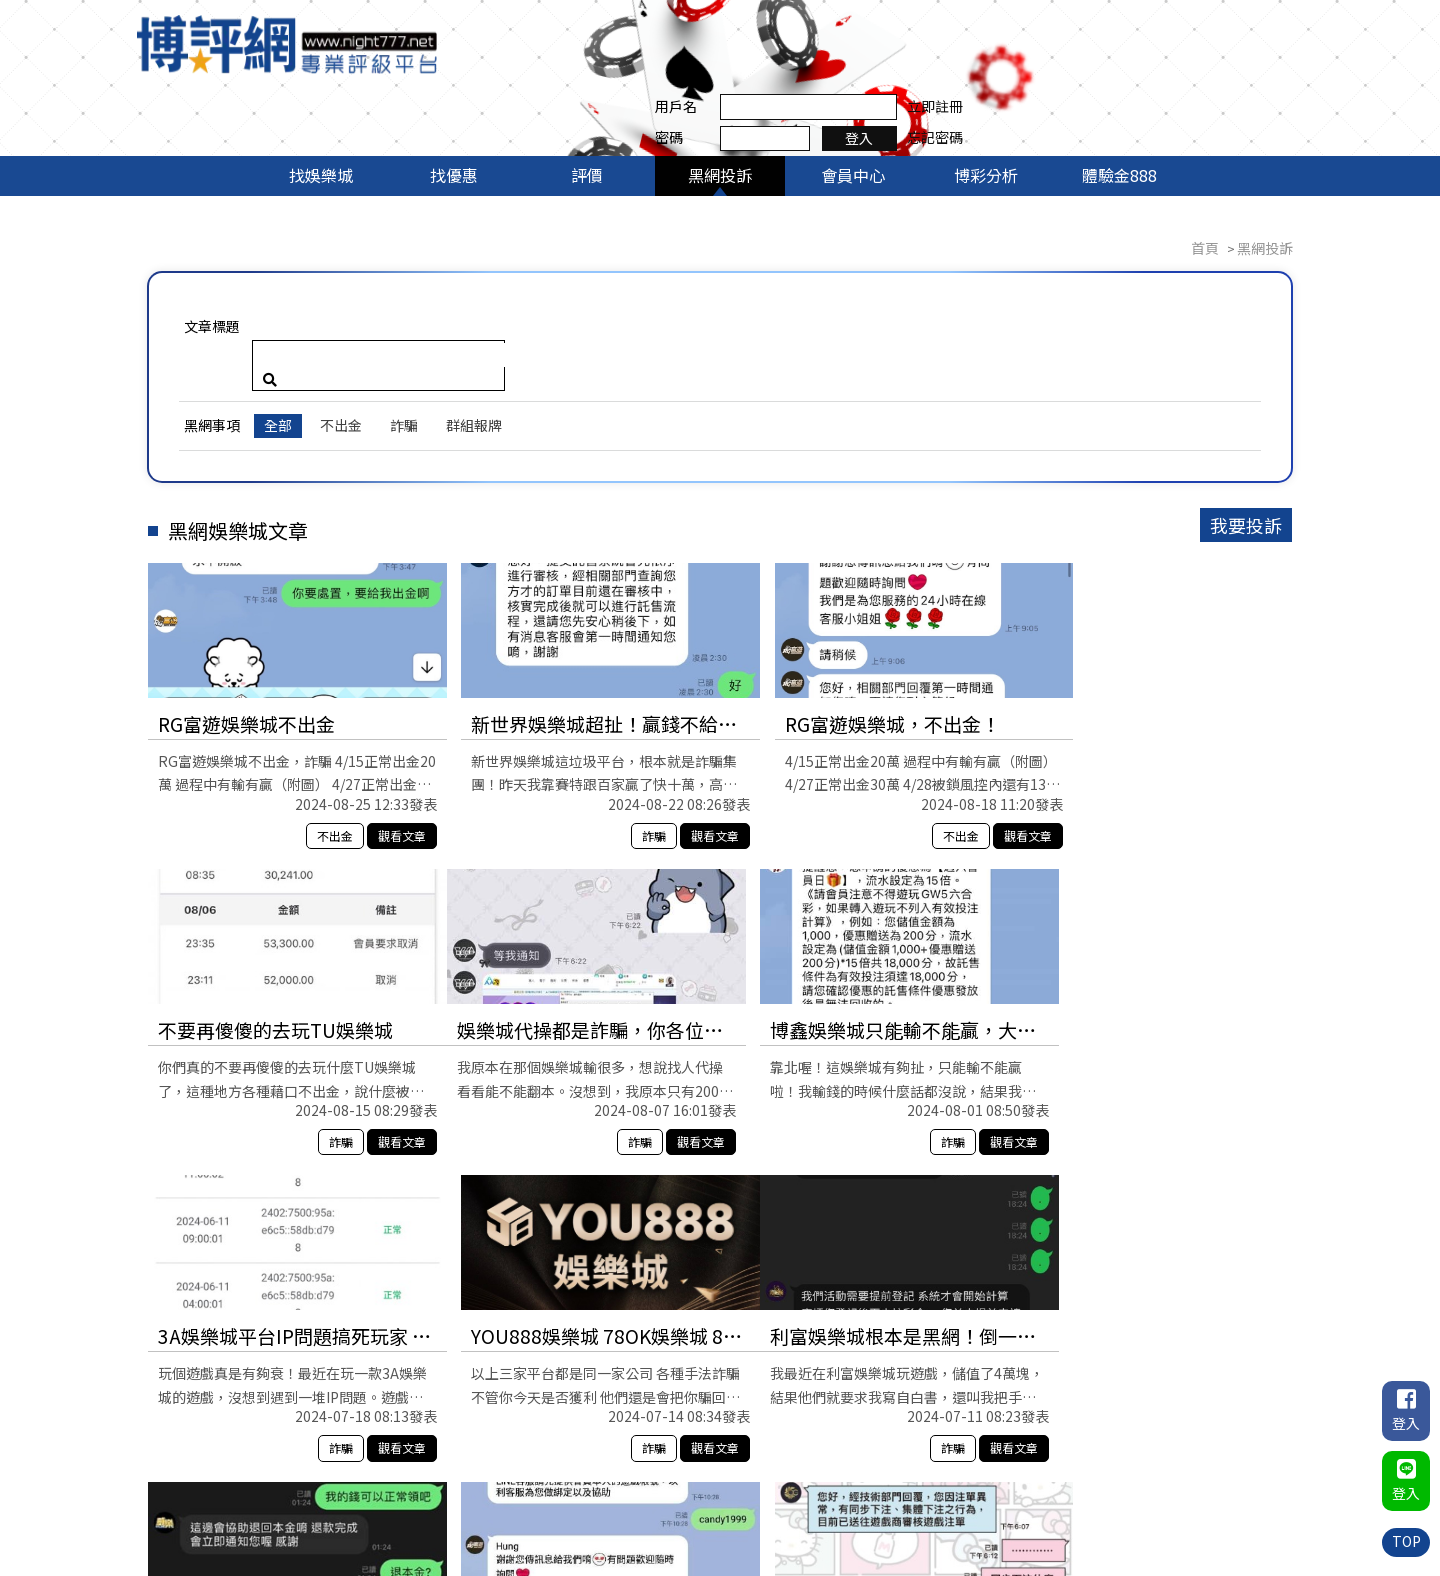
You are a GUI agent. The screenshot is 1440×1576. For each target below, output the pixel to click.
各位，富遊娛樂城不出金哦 (852, 1218)
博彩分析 (986, 108)
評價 (587, 108)
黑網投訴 (720, 108)
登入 (1190, 59)
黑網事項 (215, 308)
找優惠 (454, 108)
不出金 (344, 308)
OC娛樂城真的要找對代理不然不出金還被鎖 (1143, 1220)
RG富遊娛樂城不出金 (249, 606)
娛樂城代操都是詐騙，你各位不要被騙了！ (284, 914)
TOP (1405, 1541)
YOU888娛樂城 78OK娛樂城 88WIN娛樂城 (1152, 914)
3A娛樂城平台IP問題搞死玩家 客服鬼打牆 (863, 914)
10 (864, 1388)
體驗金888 (1119, 108)
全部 (281, 308)
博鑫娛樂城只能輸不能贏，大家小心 (572, 914)
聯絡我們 (1265, 1490)
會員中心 (853, 108)
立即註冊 (1265, 28)
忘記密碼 (1265, 59)
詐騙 (407, 308)
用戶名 (1006, 28)
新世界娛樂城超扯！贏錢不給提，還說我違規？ (572, 608)
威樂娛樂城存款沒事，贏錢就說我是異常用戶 (572, 1220)
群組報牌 (477, 308)
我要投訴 (1243, 407)
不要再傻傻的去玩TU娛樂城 (1143, 606)
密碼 (999, 59)
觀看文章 (379, 718)
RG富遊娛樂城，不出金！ (845, 606)
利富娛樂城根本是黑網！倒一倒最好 (284, 1220)
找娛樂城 (321, 108)
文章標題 (215, 259)
